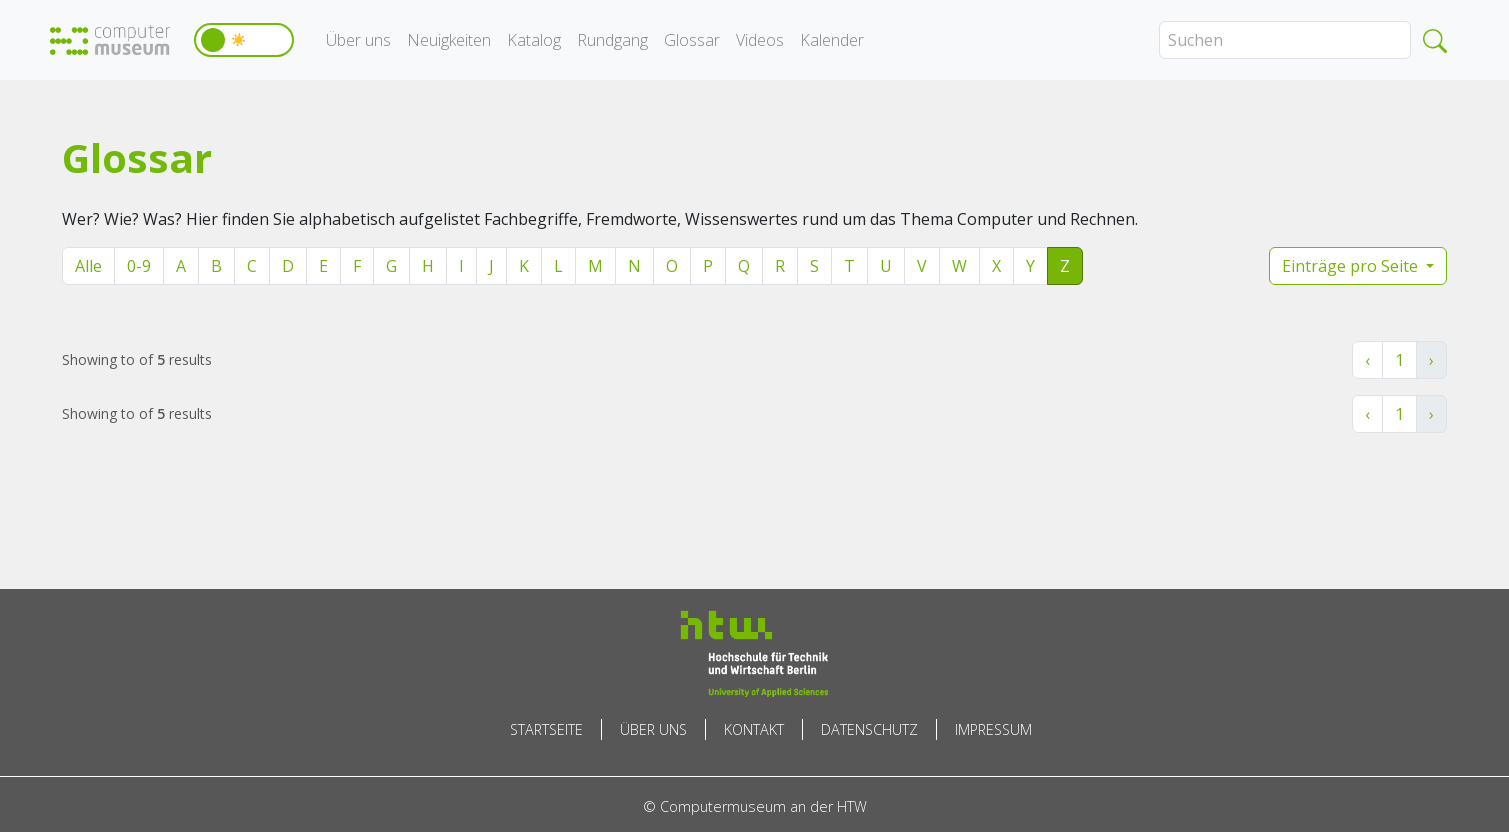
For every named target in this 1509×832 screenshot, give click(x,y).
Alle (88, 266)
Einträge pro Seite (1352, 266)
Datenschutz (869, 729)
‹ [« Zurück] (1367, 360)
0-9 (139, 266)
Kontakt (754, 729)
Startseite (546, 729)
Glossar (692, 40)
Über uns (358, 40)
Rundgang (612, 40)
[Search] (1285, 40)
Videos (760, 40)
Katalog (534, 40)
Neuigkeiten (449, 40)
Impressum (993, 729)
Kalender (832, 40)
